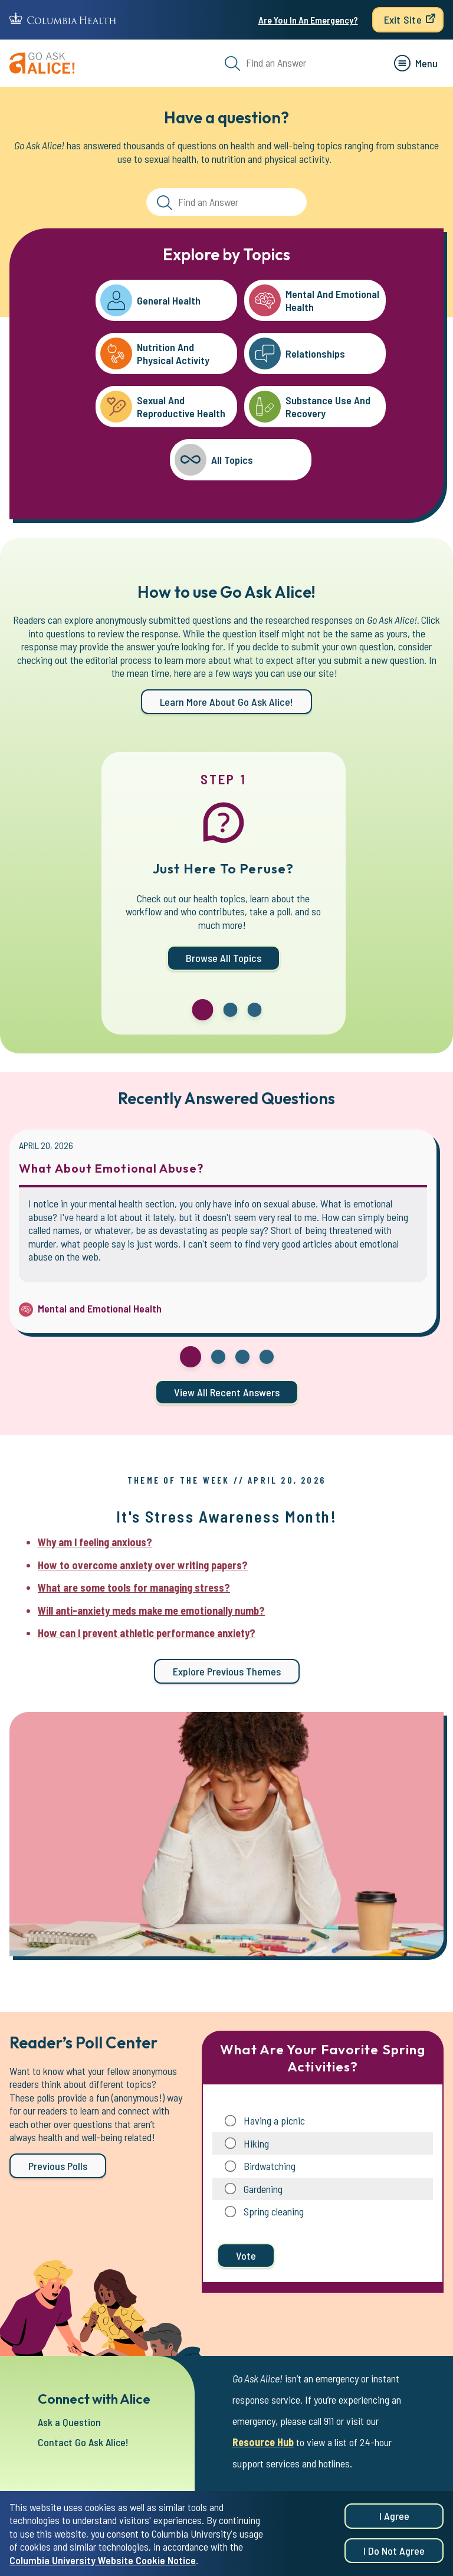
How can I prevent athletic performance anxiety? (146, 1632)
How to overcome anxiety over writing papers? (143, 1565)
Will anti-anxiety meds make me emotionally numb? (151, 1610)
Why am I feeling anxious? (95, 1542)
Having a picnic (274, 2120)
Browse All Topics (223, 957)
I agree (394, 2515)
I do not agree (394, 2550)
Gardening (263, 2188)
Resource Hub (263, 2442)
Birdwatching (270, 2165)
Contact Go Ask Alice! (83, 2442)
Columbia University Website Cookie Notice (102, 2560)
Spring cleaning (274, 2211)
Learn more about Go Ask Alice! (226, 701)
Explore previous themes (227, 1671)
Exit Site (403, 19)
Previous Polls (57, 2165)
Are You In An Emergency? (308, 19)
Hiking (256, 2143)
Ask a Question (69, 2421)
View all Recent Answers (227, 1392)
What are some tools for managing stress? (134, 1587)
